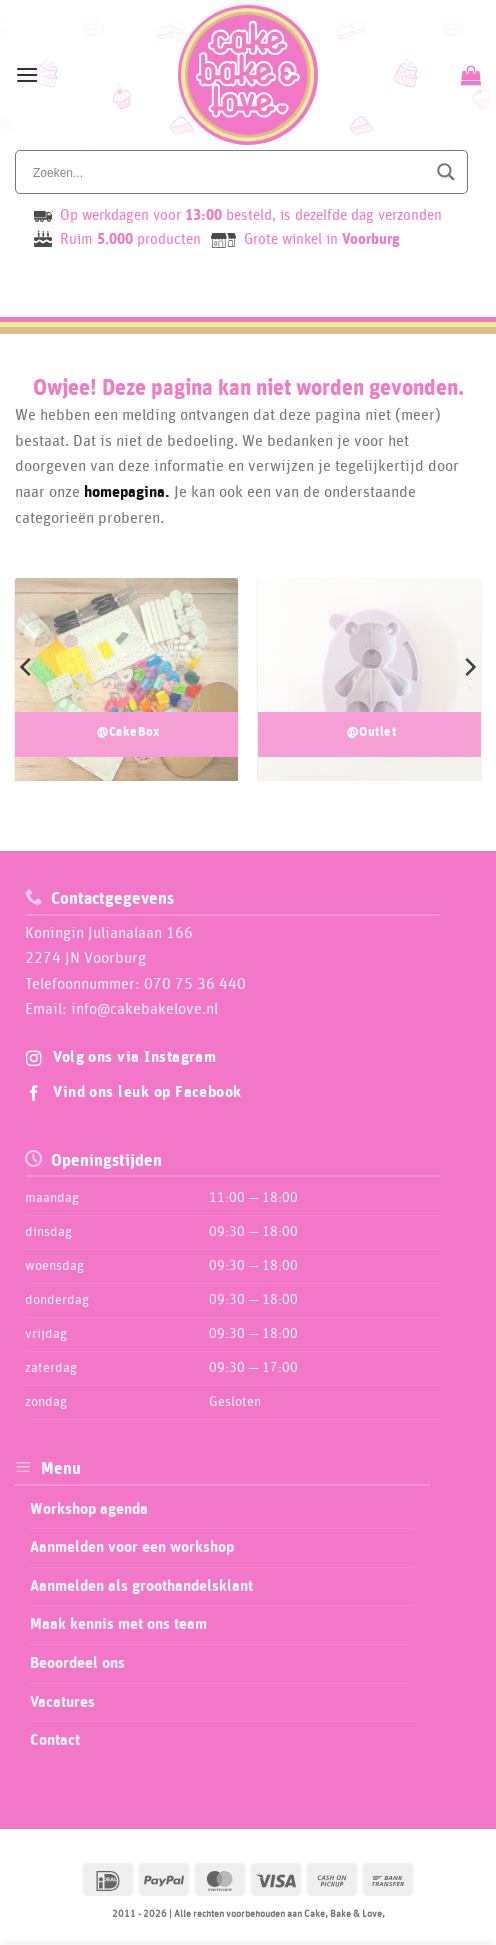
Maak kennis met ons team (118, 1624)
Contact (55, 1740)
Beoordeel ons (77, 1663)
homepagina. (127, 492)
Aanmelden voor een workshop (132, 1547)
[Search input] (227, 172)
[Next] (469, 667)
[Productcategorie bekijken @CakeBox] (126, 695)
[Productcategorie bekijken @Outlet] (369, 695)
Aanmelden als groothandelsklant (141, 1586)
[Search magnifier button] (446, 172)
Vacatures (62, 1702)
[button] (27, 74)
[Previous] (27, 667)
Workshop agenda (89, 1509)
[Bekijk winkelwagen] (468, 75)
